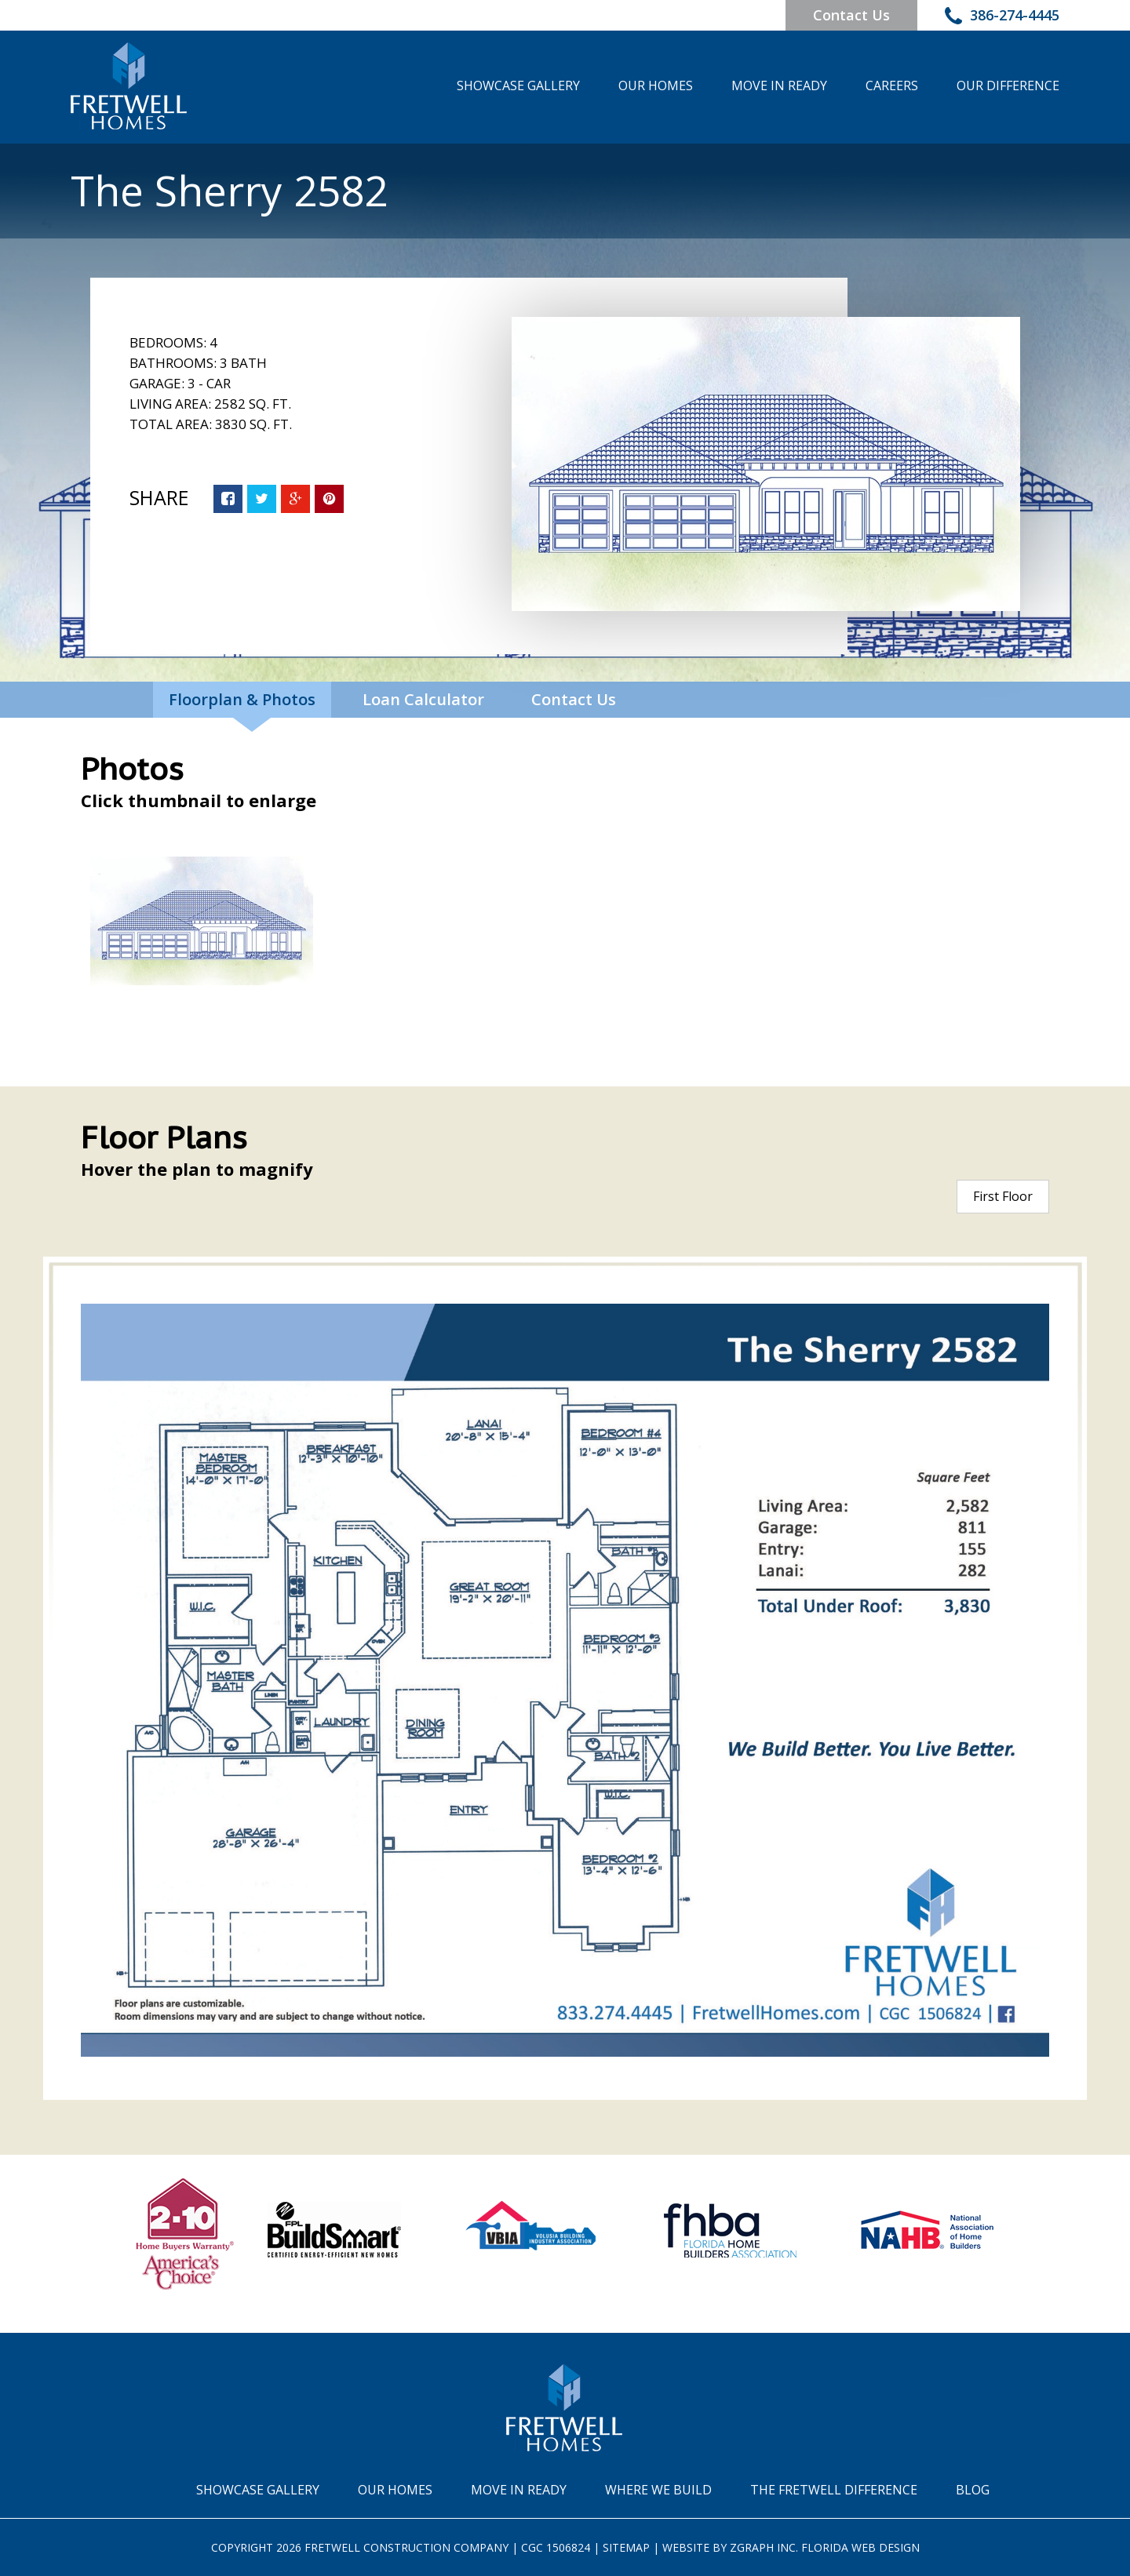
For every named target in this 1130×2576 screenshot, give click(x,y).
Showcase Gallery (518, 85)
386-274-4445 (1002, 16)
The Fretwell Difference (833, 2489)
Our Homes (655, 85)
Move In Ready (779, 85)
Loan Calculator (423, 699)
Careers (892, 85)
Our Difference (1008, 85)
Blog (973, 2489)
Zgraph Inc (763, 2547)
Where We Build (658, 2489)
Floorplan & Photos (242, 699)
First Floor (1003, 1196)
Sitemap (626, 2547)
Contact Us (851, 14)
